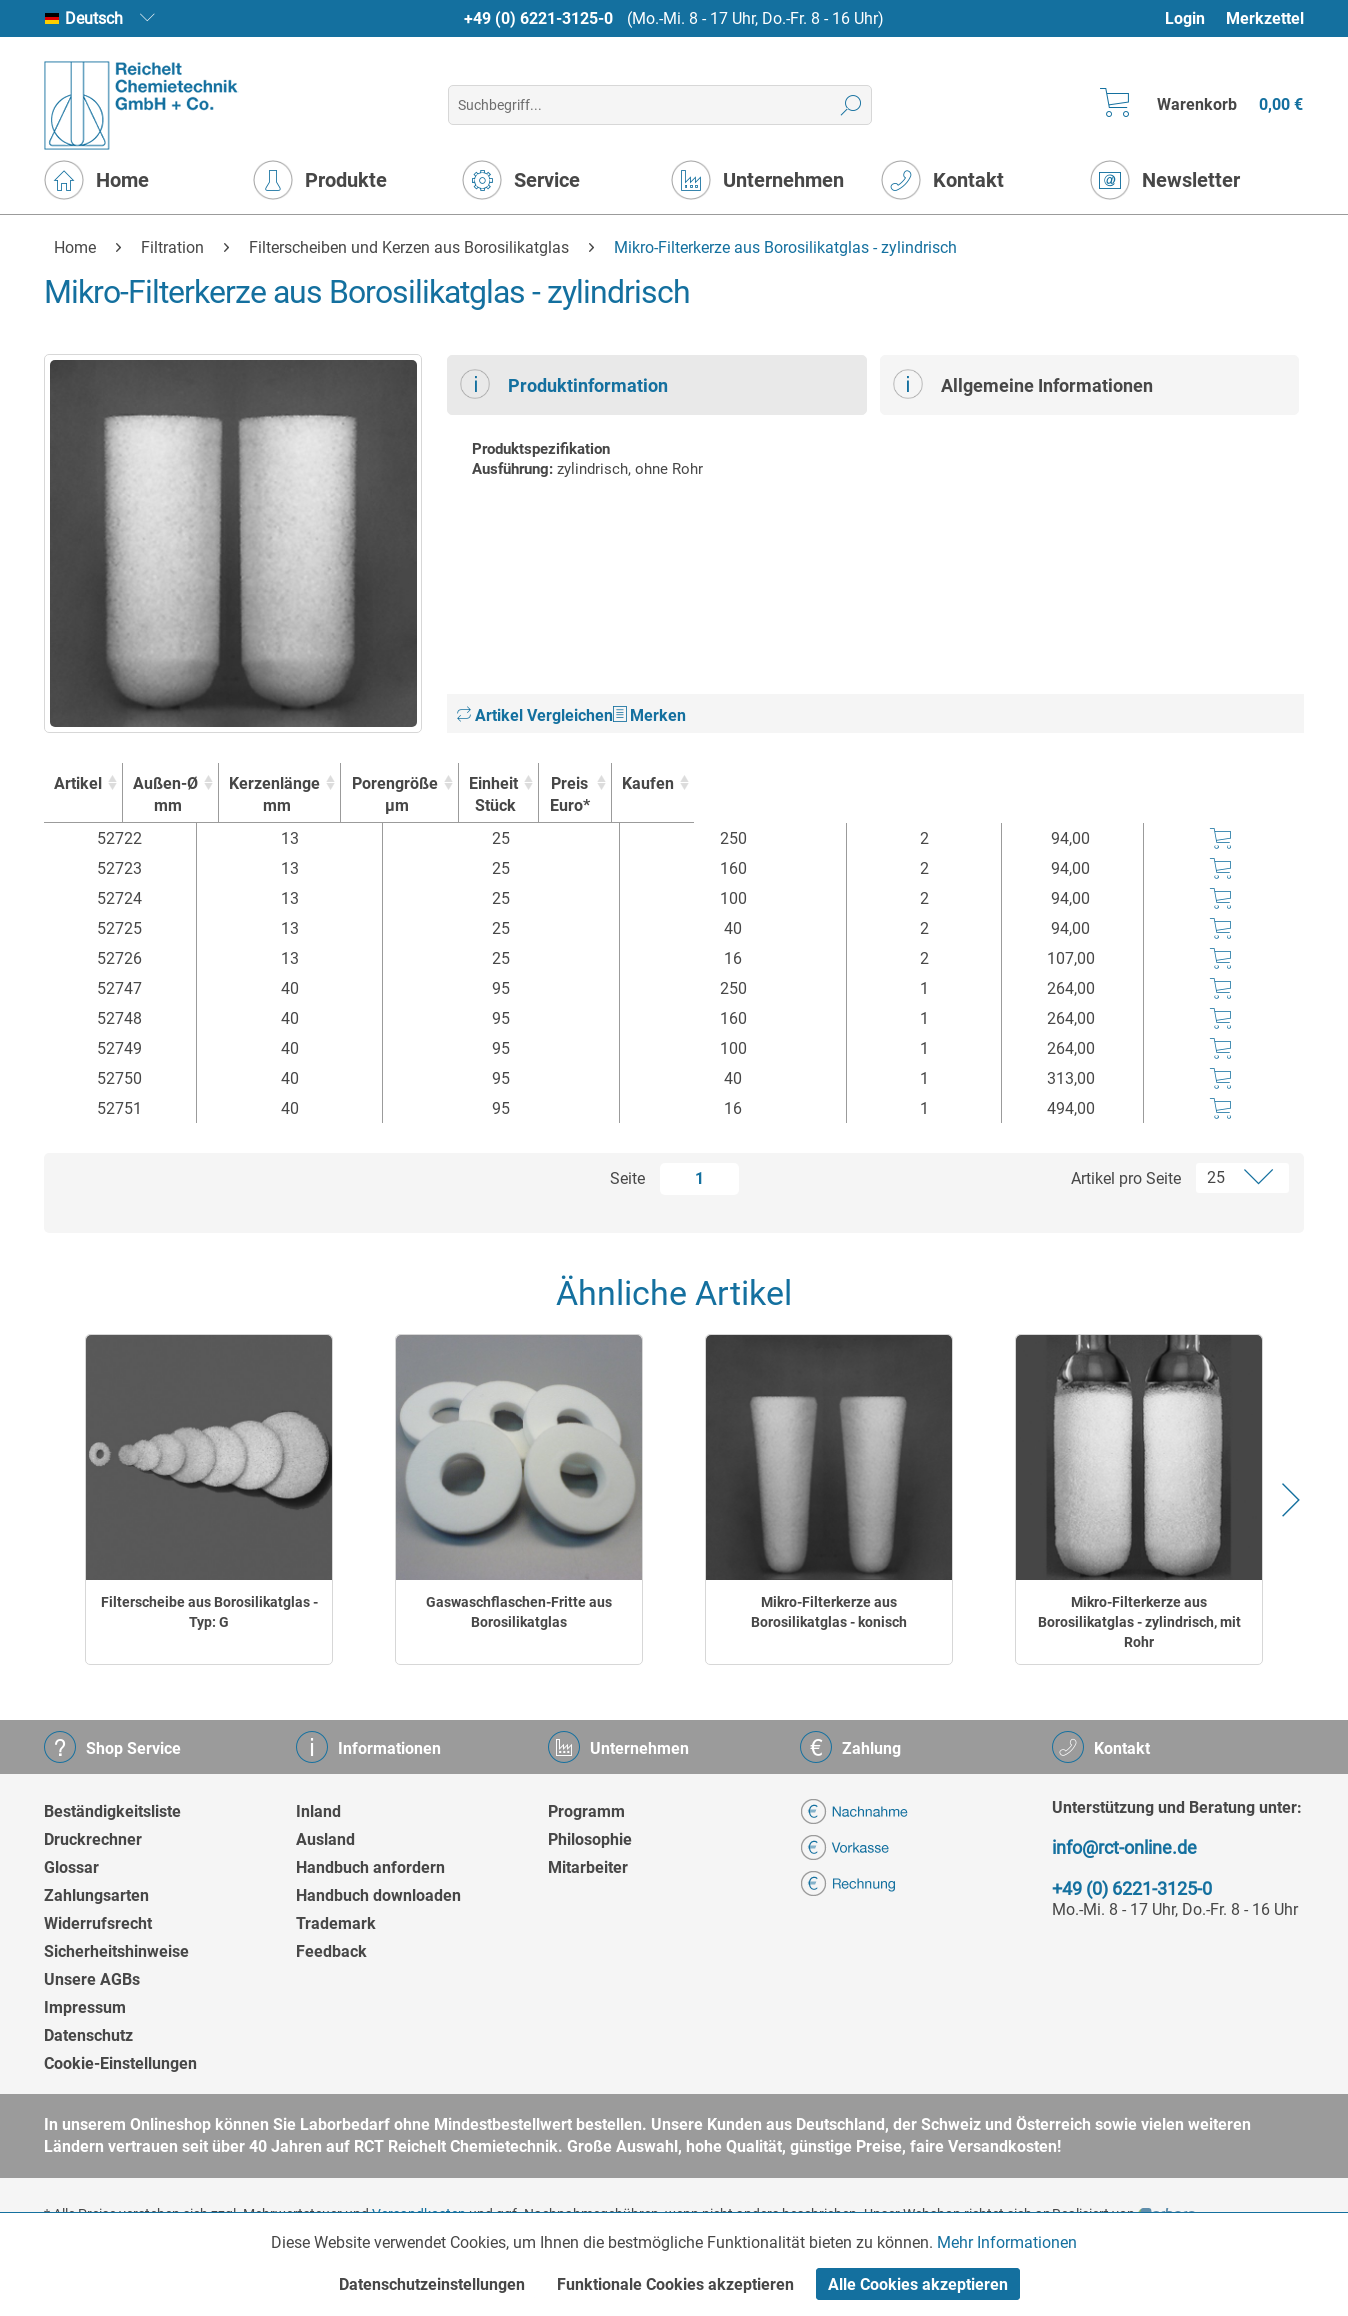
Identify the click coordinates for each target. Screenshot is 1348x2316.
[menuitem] (1194, 18)
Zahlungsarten (96, 1895)
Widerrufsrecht (98, 1923)
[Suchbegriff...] (659, 105)
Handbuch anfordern (370, 1867)
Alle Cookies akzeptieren (918, 2284)
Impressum (85, 2007)
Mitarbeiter (588, 1867)
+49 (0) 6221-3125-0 (538, 18)
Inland (318, 1811)
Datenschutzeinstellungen (432, 2284)
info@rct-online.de (1124, 1847)
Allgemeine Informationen (1023, 384)
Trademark (336, 1923)
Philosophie (590, 1839)
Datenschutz (88, 2035)
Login (1185, 18)
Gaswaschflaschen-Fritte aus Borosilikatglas (519, 1612)
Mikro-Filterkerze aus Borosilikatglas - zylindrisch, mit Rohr (1139, 1622)
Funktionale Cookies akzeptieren (675, 2284)
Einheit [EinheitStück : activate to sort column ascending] (936, 795)
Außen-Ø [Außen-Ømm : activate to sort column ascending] (280, 795)
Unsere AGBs (92, 1979)
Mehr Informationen (1007, 2242)
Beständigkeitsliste (112, 1811)
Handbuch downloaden (378, 1895)
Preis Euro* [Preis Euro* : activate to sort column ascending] (1078, 794)
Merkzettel (1265, 18)
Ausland (325, 1839)
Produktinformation (564, 384)
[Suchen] (851, 105)
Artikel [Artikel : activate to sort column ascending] (112, 783)
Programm (586, 1811)
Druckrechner (93, 1839)
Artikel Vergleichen (535, 715)
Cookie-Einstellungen (120, 2063)
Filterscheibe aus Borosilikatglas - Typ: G (209, 1612)
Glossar (71, 1867)
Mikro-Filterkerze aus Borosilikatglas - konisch (829, 1612)
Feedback (331, 1951)
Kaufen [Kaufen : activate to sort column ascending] (1224, 783)
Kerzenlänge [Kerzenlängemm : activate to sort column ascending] (498, 795)
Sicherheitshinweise (116, 1951)
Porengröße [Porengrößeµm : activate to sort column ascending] (741, 795)
